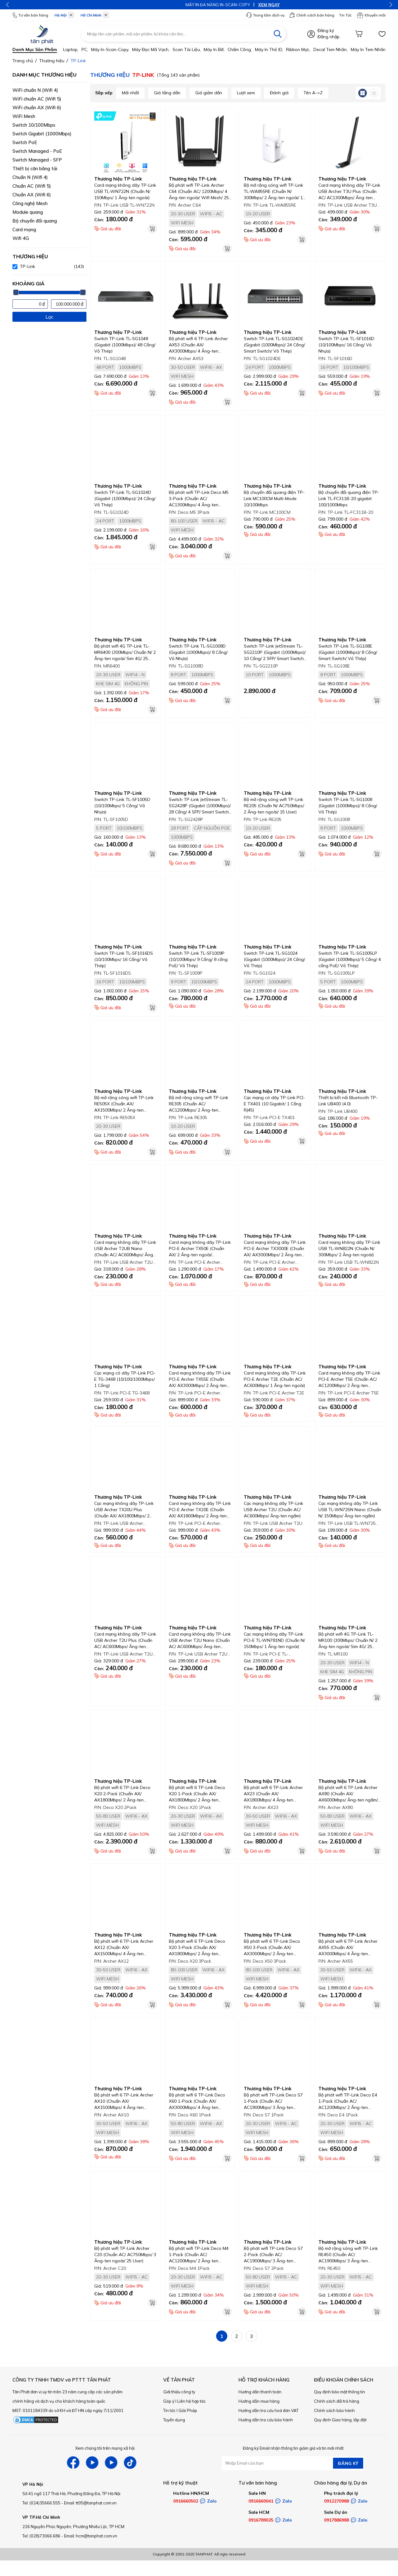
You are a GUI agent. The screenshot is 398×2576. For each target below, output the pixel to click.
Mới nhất (130, 93)
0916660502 (185, 2501)
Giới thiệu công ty (179, 2391)
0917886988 (336, 2520)
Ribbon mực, (298, 49)
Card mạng (24, 229)
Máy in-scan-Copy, (110, 49)
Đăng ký (325, 30)
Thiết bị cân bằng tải (34, 168)
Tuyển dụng (174, 2419)
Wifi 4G (20, 238)
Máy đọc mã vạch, (150, 49)
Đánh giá (279, 93)
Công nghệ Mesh (30, 203)
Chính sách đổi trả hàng (336, 2401)
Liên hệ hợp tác (191, 2401)
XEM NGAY (217, 4)
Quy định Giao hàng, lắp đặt (340, 2419)
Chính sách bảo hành (334, 2410)
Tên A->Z (313, 93)
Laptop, (70, 49)
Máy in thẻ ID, (269, 49)
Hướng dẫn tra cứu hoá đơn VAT (268, 2410)
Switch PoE (24, 142)
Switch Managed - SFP (37, 160)
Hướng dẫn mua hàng (259, 2401)
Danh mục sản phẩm (34, 49)
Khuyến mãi (371, 15)
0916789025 (260, 2520)
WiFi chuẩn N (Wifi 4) (35, 90)
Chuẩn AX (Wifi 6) (31, 195)
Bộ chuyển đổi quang (34, 221)
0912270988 (336, 2501)
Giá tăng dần (167, 93)
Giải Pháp (187, 2410)
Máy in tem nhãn (368, 49)
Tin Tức (345, 15)
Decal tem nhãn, (330, 49)
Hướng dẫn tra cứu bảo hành (265, 2419)
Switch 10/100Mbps (33, 125)
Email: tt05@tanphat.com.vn (90, 2502)
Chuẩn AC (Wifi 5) (31, 186)
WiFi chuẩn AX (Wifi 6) (36, 107)
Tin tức (169, 2410)
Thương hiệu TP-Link (118, 179)
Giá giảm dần (208, 93)
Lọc (49, 317)
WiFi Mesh (23, 116)
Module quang (27, 212)
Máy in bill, (214, 49)
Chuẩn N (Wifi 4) (30, 177)
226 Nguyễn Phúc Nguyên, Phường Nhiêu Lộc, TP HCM (73, 2526)
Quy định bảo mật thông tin (339, 2391)
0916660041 (260, 2501)
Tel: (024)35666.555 (41, 2502)
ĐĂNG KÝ (348, 2463)
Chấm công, (240, 49)
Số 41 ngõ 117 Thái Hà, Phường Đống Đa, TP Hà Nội (71, 2493)
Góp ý (168, 2401)
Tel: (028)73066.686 (41, 2535)
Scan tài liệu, (187, 49)
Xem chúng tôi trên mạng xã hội (105, 2448)
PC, (84, 49)
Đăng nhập (328, 37)
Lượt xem (246, 93)
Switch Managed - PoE (37, 151)
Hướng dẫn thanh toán (259, 2391)
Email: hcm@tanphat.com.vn (90, 2535)
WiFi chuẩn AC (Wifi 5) (36, 99)
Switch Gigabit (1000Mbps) (42, 134)
